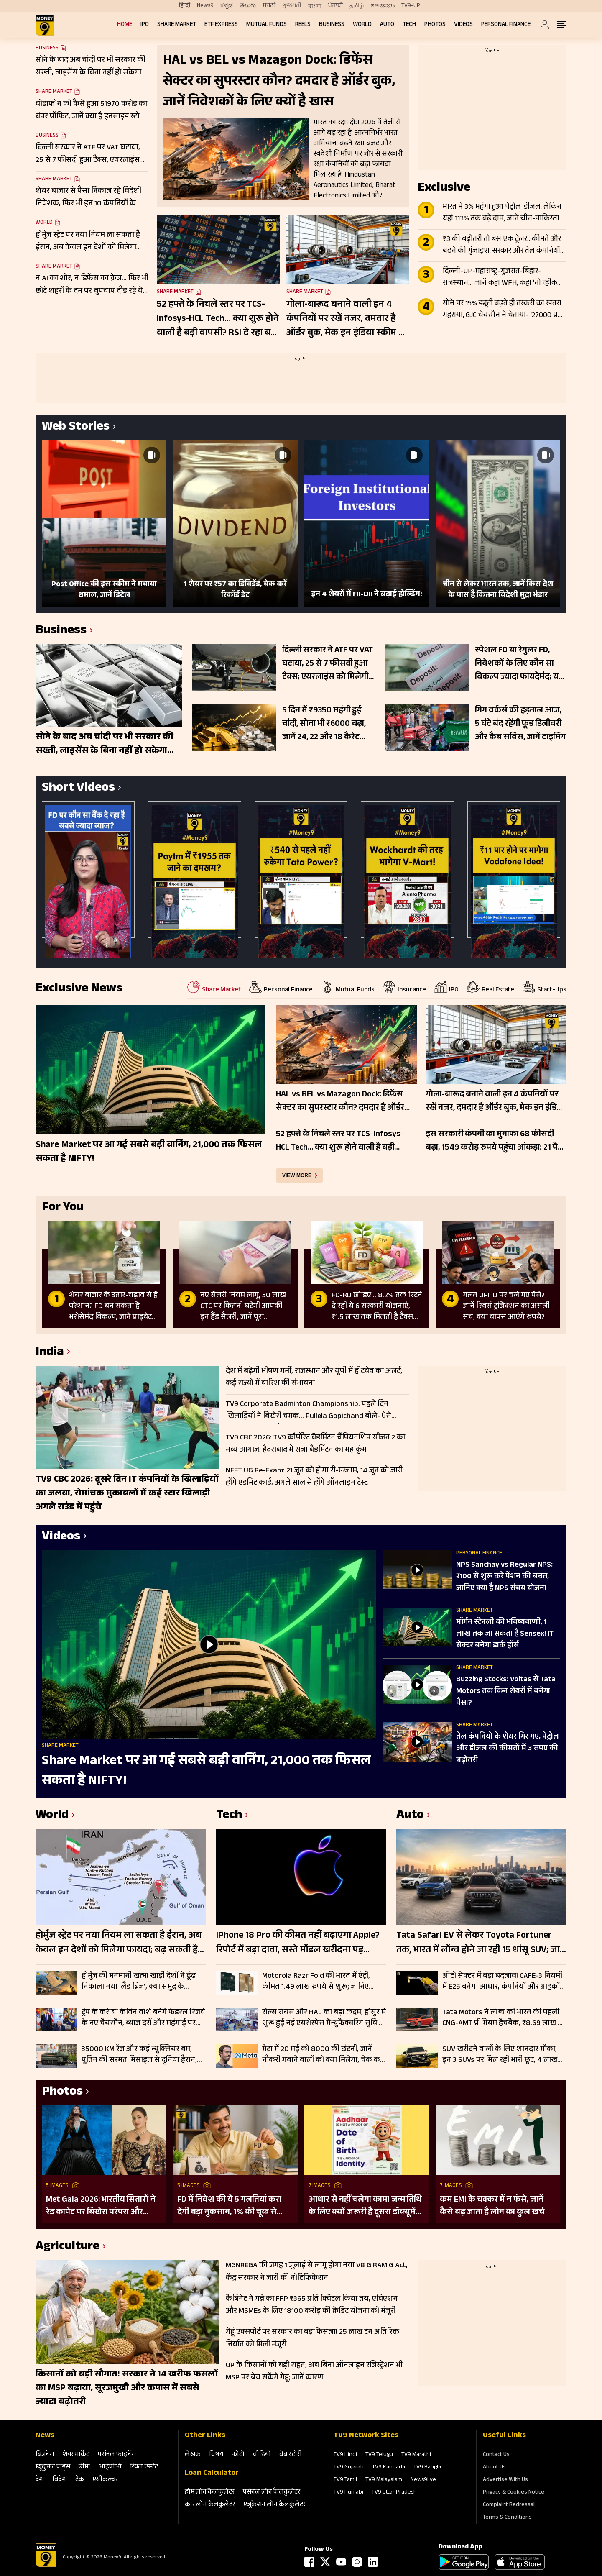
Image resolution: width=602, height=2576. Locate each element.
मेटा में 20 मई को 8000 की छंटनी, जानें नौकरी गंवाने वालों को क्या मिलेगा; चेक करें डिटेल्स (322, 2054)
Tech (409, 25)
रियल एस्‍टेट (144, 2467)
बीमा (84, 2467)
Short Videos (78, 788)
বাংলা (314, 6)
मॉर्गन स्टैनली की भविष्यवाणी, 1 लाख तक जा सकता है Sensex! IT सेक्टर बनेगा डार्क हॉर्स (505, 1634)
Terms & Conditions (507, 2518)
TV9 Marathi (416, 2455)
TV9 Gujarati (349, 2468)
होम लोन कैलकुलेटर (210, 2492)
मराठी (269, 5)
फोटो (238, 2455)
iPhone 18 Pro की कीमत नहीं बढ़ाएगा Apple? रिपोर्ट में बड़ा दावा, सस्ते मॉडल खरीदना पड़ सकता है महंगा (298, 1943)
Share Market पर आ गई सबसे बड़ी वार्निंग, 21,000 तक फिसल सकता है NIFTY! (206, 1771)
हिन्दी (184, 5)
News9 (205, 5)
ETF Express (221, 25)
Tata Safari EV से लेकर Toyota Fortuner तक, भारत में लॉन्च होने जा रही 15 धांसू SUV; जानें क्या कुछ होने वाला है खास (481, 1943)
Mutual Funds (266, 25)
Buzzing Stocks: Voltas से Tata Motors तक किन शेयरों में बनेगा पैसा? (506, 1691)
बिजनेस (45, 2455)
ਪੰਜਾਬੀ (335, 5)
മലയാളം (382, 5)
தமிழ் (356, 5)
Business (331, 25)
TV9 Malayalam (383, 2480)
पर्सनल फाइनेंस (117, 2455)
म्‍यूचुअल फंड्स (53, 2467)
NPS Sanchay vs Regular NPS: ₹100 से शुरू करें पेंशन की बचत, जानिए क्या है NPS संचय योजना (504, 1577)
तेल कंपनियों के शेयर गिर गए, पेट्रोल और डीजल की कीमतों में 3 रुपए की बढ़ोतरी (507, 1749)
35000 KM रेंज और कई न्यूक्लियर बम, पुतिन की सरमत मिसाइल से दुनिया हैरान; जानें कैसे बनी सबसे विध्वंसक (139, 2054)
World (362, 25)
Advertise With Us (505, 2480)
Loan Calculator (212, 2473)
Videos (463, 25)
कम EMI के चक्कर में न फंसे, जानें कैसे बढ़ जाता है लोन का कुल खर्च (492, 2206)
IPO (144, 25)
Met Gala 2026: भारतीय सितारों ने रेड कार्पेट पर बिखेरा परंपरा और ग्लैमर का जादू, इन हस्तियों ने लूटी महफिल (101, 2206)
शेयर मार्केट (75, 2455)
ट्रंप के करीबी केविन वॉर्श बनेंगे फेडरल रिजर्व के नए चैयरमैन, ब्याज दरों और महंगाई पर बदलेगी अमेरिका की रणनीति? (143, 2018)
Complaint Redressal (509, 2505)
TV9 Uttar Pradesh (394, 2493)
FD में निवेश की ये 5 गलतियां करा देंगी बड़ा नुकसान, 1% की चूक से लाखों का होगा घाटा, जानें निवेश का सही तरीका (232, 2206)
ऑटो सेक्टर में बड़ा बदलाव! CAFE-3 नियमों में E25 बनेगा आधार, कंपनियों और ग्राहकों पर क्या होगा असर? (502, 1981)
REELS (303, 25)
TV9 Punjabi (348, 2493)
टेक (79, 2480)
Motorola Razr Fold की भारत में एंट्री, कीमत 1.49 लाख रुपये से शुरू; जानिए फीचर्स (316, 1981)
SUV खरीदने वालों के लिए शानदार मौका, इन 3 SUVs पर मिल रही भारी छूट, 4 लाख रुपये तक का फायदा (499, 2054)
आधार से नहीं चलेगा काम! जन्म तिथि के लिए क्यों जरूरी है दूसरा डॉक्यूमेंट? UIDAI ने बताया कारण (366, 2206)
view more (296, 1175)
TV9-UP (410, 5)
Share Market (176, 25)
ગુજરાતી (291, 5)
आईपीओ (110, 2467)
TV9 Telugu (379, 2455)
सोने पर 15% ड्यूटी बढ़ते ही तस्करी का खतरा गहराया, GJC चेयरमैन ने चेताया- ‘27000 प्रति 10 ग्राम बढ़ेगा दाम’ (503, 310)
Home (124, 25)
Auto (387, 25)
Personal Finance (506, 25)
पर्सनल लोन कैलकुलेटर (271, 2492)
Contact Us (496, 2455)
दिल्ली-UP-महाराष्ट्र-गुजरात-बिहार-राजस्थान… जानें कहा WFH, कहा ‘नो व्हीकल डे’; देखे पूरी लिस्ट (503, 277)
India (50, 1353)
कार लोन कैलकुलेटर (210, 2505)
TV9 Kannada (388, 2468)
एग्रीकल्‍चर (105, 2480)
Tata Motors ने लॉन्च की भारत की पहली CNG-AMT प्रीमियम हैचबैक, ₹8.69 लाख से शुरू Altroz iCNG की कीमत (502, 2018)
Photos (435, 25)
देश (40, 2480)
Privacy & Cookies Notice (513, 2493)
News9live (423, 2480)
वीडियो (262, 2455)
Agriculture (67, 2247)
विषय (216, 2455)
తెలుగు (248, 5)
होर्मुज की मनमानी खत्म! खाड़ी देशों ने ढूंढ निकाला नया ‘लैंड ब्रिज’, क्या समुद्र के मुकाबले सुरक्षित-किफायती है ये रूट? (139, 1981)
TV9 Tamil (345, 2480)
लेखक (193, 2455)
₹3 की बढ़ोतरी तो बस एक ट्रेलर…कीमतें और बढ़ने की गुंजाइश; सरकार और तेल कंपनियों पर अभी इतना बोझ (502, 245)
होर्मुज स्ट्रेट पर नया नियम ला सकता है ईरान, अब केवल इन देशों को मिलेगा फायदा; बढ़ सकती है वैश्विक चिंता (119, 1943)
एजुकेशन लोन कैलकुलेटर (274, 2505)
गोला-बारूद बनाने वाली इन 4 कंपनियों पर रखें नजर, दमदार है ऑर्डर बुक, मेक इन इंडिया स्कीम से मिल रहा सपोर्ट (345, 319)
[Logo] (46, 2565)
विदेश (59, 2480)
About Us (494, 2468)
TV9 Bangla (427, 2468)
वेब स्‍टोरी (290, 2455)
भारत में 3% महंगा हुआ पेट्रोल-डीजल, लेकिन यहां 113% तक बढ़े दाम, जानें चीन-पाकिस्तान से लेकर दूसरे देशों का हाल (503, 213)
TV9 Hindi (345, 2455)
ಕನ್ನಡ (226, 5)
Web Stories (76, 427)
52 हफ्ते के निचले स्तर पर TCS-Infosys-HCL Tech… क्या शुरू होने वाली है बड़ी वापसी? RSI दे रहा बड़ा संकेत (218, 319)
